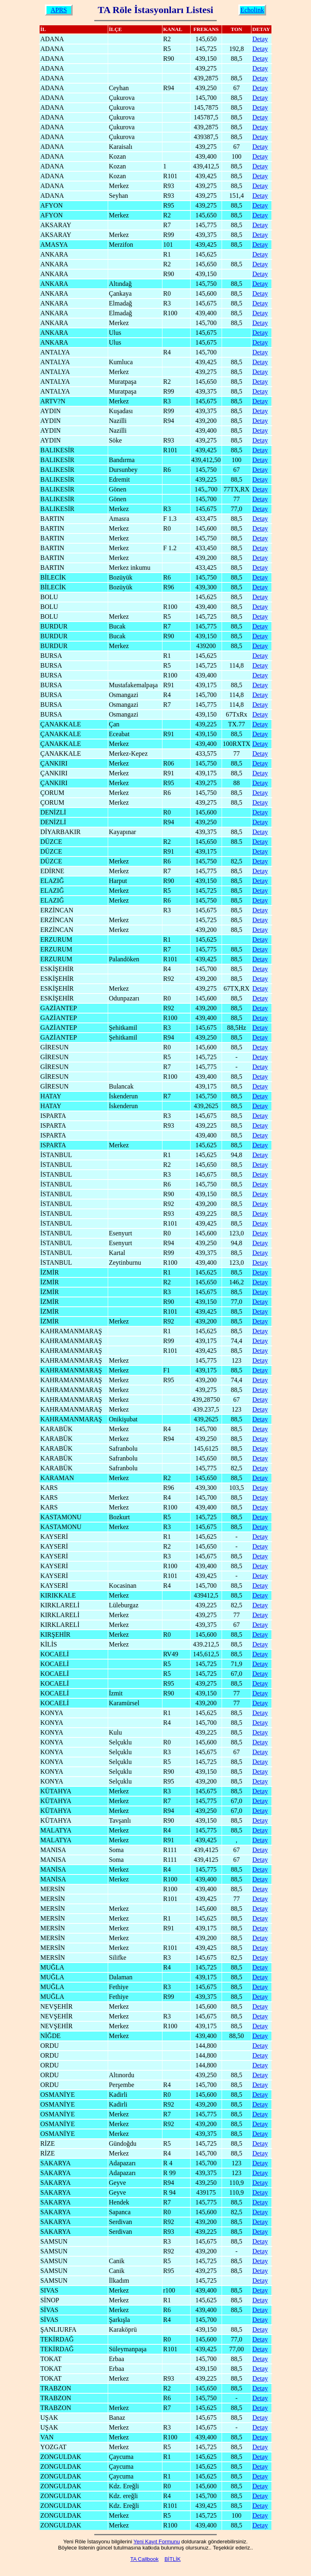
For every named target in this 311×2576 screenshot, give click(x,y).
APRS (59, 10)
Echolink (252, 10)
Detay (260, 38)
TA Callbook (144, 2559)
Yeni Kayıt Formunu (156, 2541)
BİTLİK (172, 2559)
